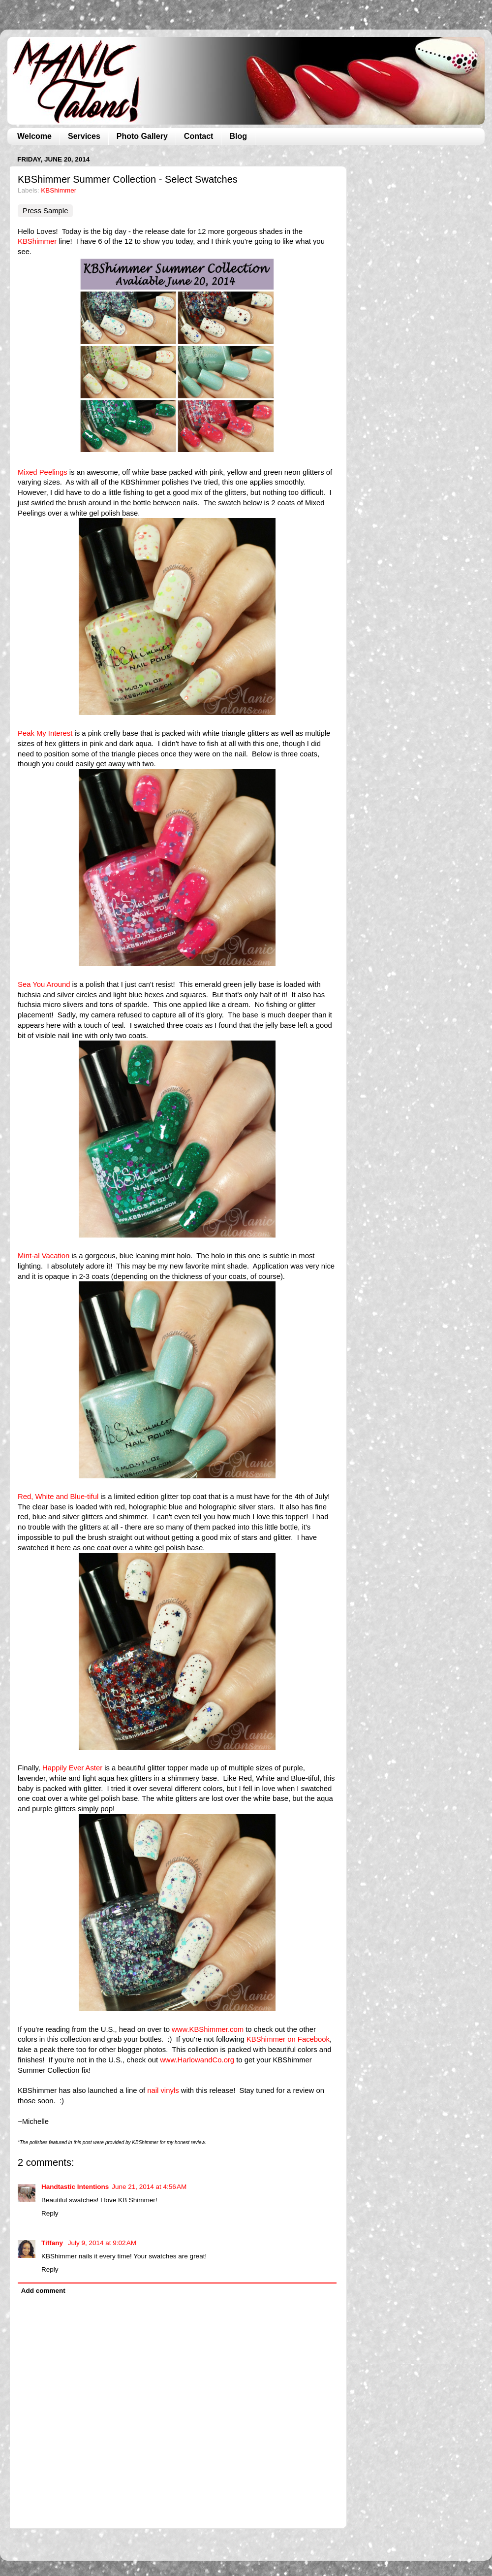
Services (84, 136)
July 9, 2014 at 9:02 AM (102, 2243)
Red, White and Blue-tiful (58, 1496)
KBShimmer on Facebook (288, 2039)
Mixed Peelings (42, 472)
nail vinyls (163, 2090)
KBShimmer (58, 190)
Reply (50, 2213)
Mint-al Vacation (43, 1256)
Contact (199, 136)
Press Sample (45, 211)
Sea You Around (44, 984)
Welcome (34, 136)
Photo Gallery (142, 136)
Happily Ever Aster (72, 1768)
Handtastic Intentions (75, 2186)
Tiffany (53, 2243)
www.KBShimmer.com (208, 2029)
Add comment (43, 2290)
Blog (238, 136)
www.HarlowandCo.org (197, 2060)
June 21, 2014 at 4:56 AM (149, 2186)
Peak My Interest (45, 733)
